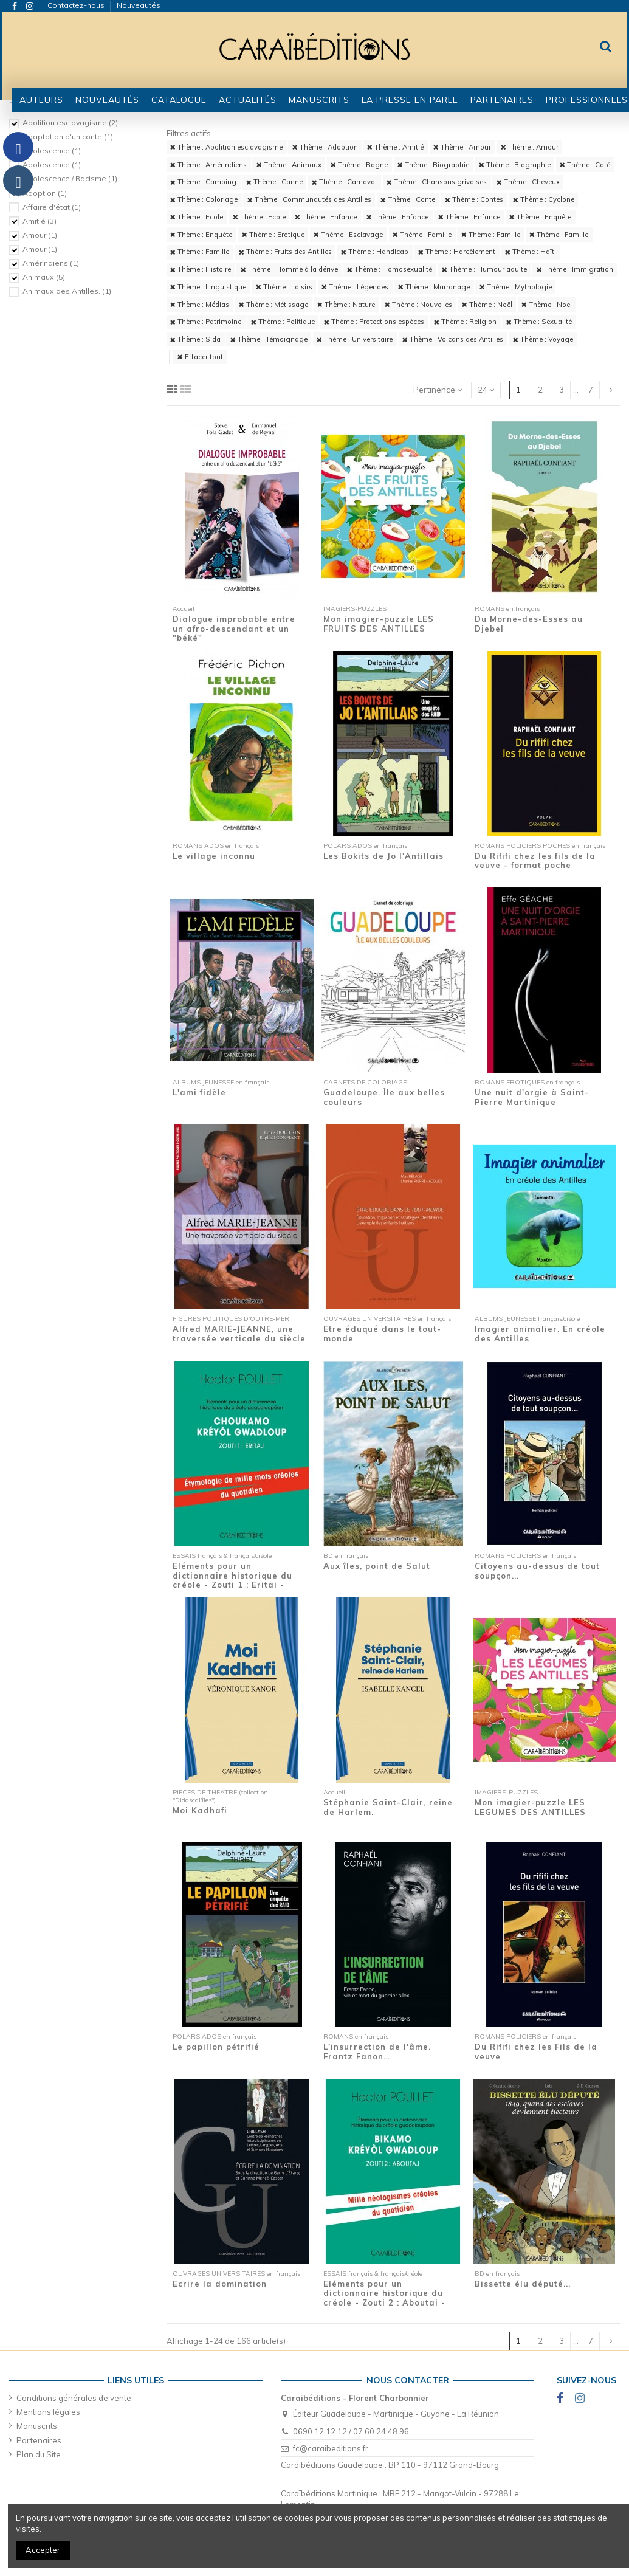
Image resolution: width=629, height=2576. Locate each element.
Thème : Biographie (433, 164)
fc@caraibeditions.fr (330, 2448)
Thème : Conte (407, 199)
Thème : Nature (346, 304)
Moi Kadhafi (200, 1810)
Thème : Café (585, 164)
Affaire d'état (51, 207)
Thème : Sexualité (539, 321)
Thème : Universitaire (355, 339)
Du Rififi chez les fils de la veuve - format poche (535, 860)
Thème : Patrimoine (205, 321)
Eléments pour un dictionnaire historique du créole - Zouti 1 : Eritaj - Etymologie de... (232, 1580)
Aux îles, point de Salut (376, 1566)
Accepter (43, 2550)
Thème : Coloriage (204, 199)
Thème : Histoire (200, 269)
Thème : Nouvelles (418, 304)
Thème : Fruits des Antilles (285, 251)
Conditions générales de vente (73, 2398)
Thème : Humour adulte (484, 269)
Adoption (44, 193)
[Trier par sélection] (438, 390)
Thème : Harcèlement (456, 251)
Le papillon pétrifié (216, 2046)
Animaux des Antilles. (66, 290)
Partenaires (38, 2440)
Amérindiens (50, 262)
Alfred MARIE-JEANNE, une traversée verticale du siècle (239, 1333)
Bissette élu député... (523, 2283)
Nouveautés (138, 5)
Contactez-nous (76, 5)
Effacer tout (200, 357)
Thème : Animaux (288, 164)
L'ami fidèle (199, 1092)
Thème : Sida (195, 339)
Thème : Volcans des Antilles (452, 339)
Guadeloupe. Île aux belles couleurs (384, 1097)
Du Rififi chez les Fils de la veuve (536, 2051)
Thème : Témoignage (269, 339)
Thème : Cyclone (543, 199)
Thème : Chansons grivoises (437, 181)
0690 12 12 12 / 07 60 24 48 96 (351, 2431)
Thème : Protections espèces (374, 321)
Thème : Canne (274, 181)
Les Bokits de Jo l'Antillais (383, 856)
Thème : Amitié (395, 147)
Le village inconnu (214, 856)
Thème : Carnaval (344, 181)
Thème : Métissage (273, 304)
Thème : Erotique (273, 234)
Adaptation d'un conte (67, 136)
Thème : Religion (465, 321)
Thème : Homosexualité (389, 269)
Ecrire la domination (220, 2283)
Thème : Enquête (540, 217)
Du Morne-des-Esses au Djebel (529, 623)
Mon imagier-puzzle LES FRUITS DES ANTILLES (378, 623)
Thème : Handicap (374, 251)
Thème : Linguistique (208, 287)
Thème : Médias (199, 304)
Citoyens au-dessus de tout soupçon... (537, 1570)
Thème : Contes (474, 199)
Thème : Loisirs (284, 287)
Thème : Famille (422, 234)
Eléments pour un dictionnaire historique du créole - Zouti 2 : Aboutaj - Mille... (384, 2298)
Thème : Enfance (326, 217)
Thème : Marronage (434, 287)
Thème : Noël (487, 304)
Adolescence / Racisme (69, 178)
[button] (179, 100)
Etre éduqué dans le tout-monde (382, 1333)
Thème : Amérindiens (208, 164)
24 (486, 389)
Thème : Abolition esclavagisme (226, 147)
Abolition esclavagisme (70, 122)
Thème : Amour (462, 147)
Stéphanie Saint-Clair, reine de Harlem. (388, 1807)
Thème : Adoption (325, 147)
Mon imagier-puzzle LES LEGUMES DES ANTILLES (530, 1807)
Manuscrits (36, 2426)
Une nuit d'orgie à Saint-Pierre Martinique (532, 1097)
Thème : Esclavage (348, 234)
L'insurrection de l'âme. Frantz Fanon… (377, 2051)
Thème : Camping (203, 181)
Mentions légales (48, 2412)
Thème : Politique (283, 321)
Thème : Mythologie (515, 287)
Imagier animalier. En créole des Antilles (540, 1333)
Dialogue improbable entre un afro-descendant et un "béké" (234, 628)
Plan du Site (38, 2454)
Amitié (39, 221)
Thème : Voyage (543, 339)
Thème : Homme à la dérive (289, 269)
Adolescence (51, 150)
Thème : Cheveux (528, 181)
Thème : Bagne (359, 164)
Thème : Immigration (575, 269)
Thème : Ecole (196, 217)
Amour (39, 234)
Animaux (43, 276)
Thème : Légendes (354, 287)
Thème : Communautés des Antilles (309, 199)
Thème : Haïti (530, 251)
